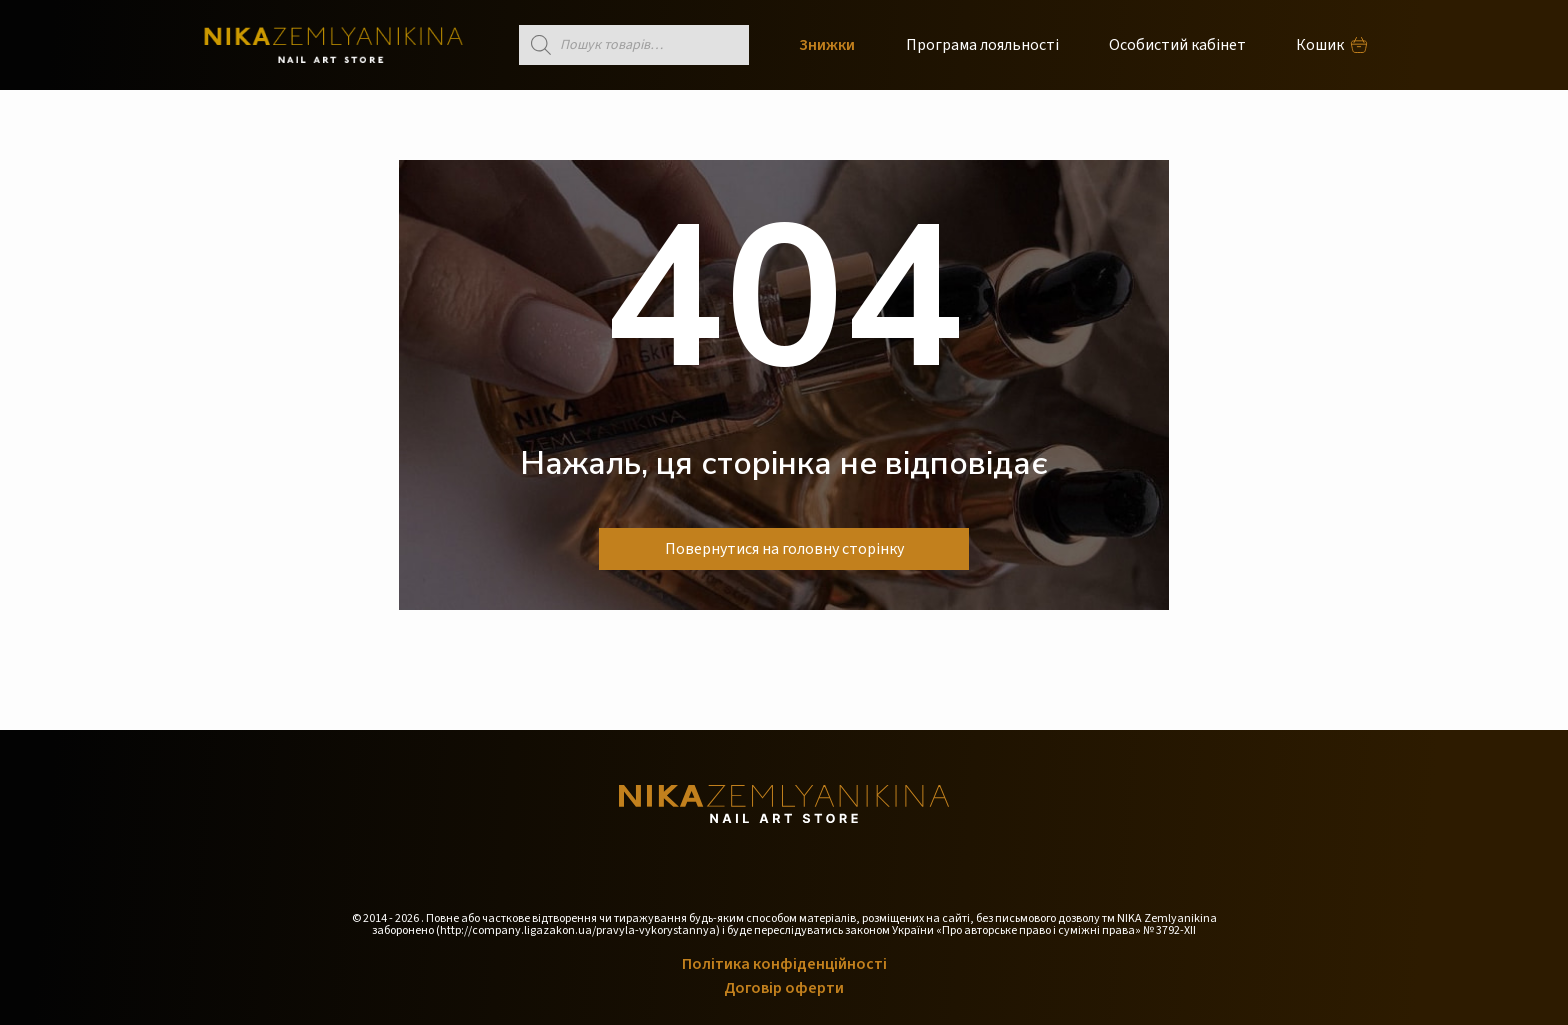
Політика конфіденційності (784, 964)
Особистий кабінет (1177, 45)
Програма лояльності (982, 45)
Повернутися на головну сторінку (784, 549)
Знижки (827, 45)
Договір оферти (784, 988)
